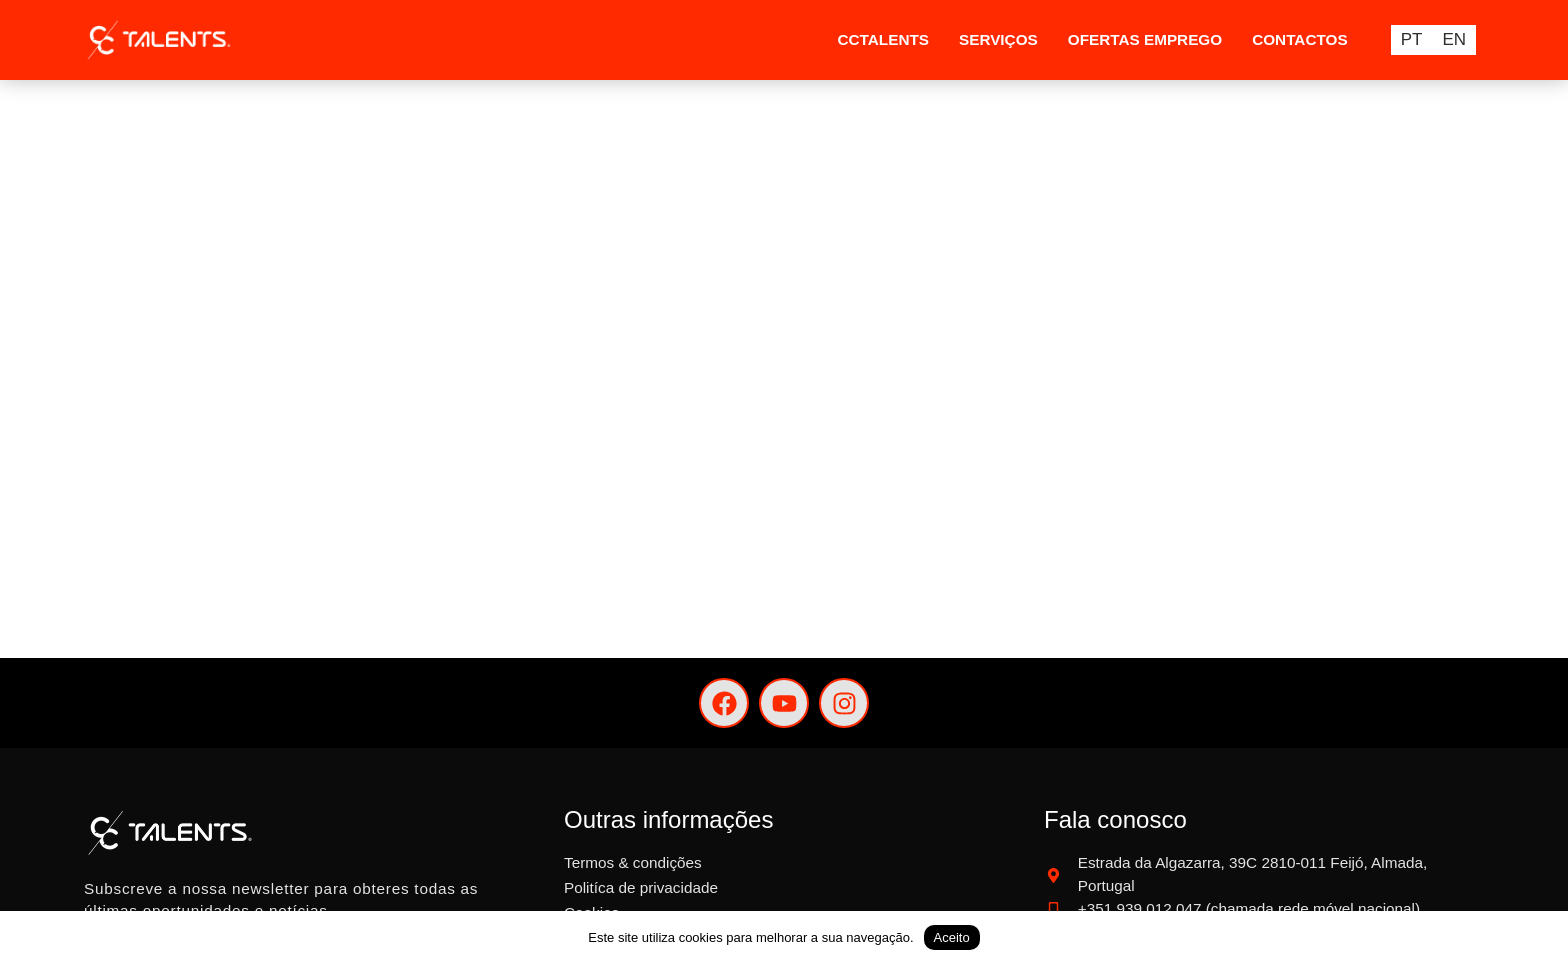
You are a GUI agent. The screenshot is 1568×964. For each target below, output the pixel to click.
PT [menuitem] (1412, 40)
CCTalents (883, 39)
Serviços (998, 39)
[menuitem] (1412, 39)
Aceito (952, 937)
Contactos (1299, 39)
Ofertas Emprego (1145, 39)
